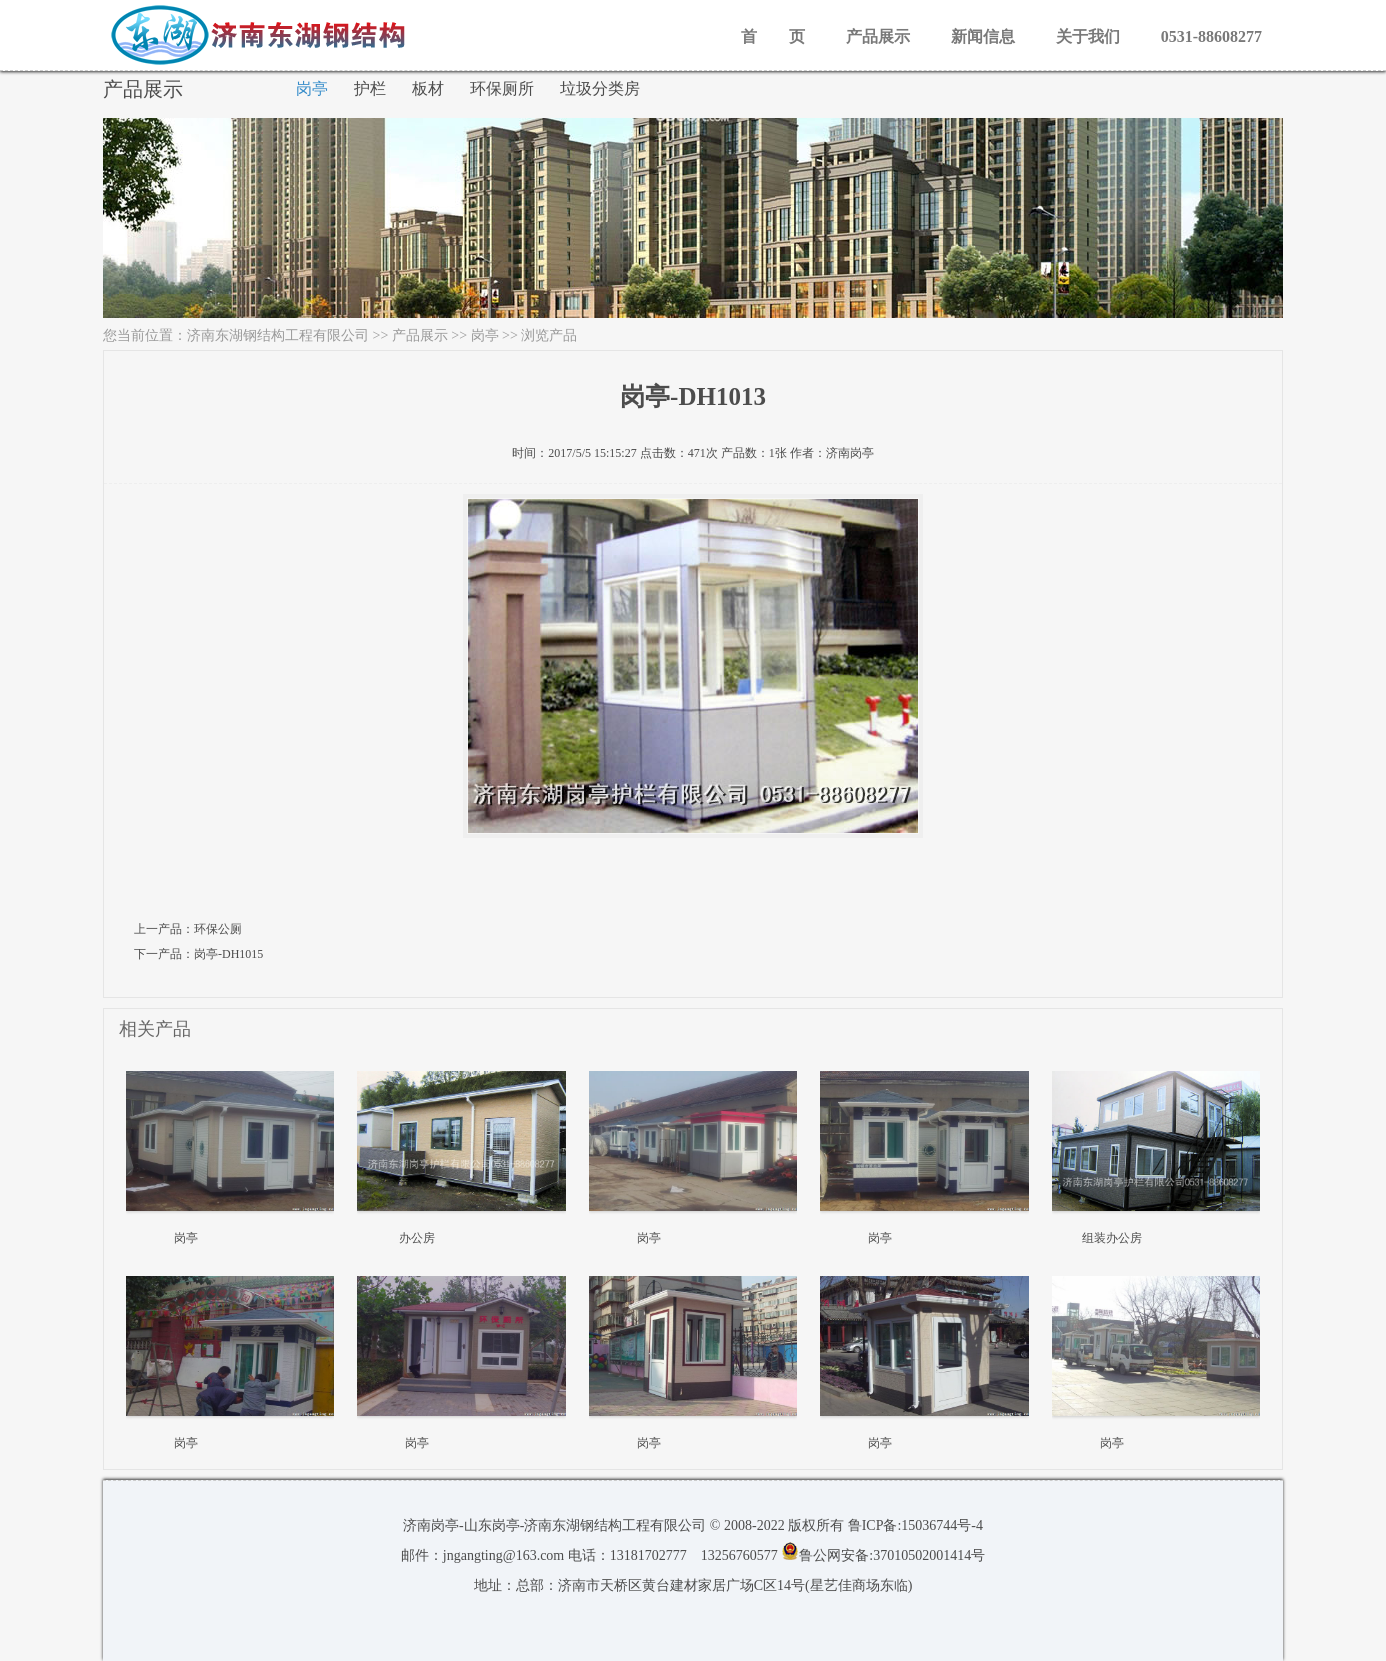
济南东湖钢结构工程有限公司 (278, 335)
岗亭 (312, 88)
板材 (428, 88)
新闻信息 (983, 36)
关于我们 (1088, 36)
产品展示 (878, 36)
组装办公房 (1112, 1238)
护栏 (370, 88)
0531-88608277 (1211, 36)
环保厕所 (502, 88)
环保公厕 (218, 929)
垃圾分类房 (600, 88)
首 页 (773, 36)
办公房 (417, 1238)
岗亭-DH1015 (228, 954)
